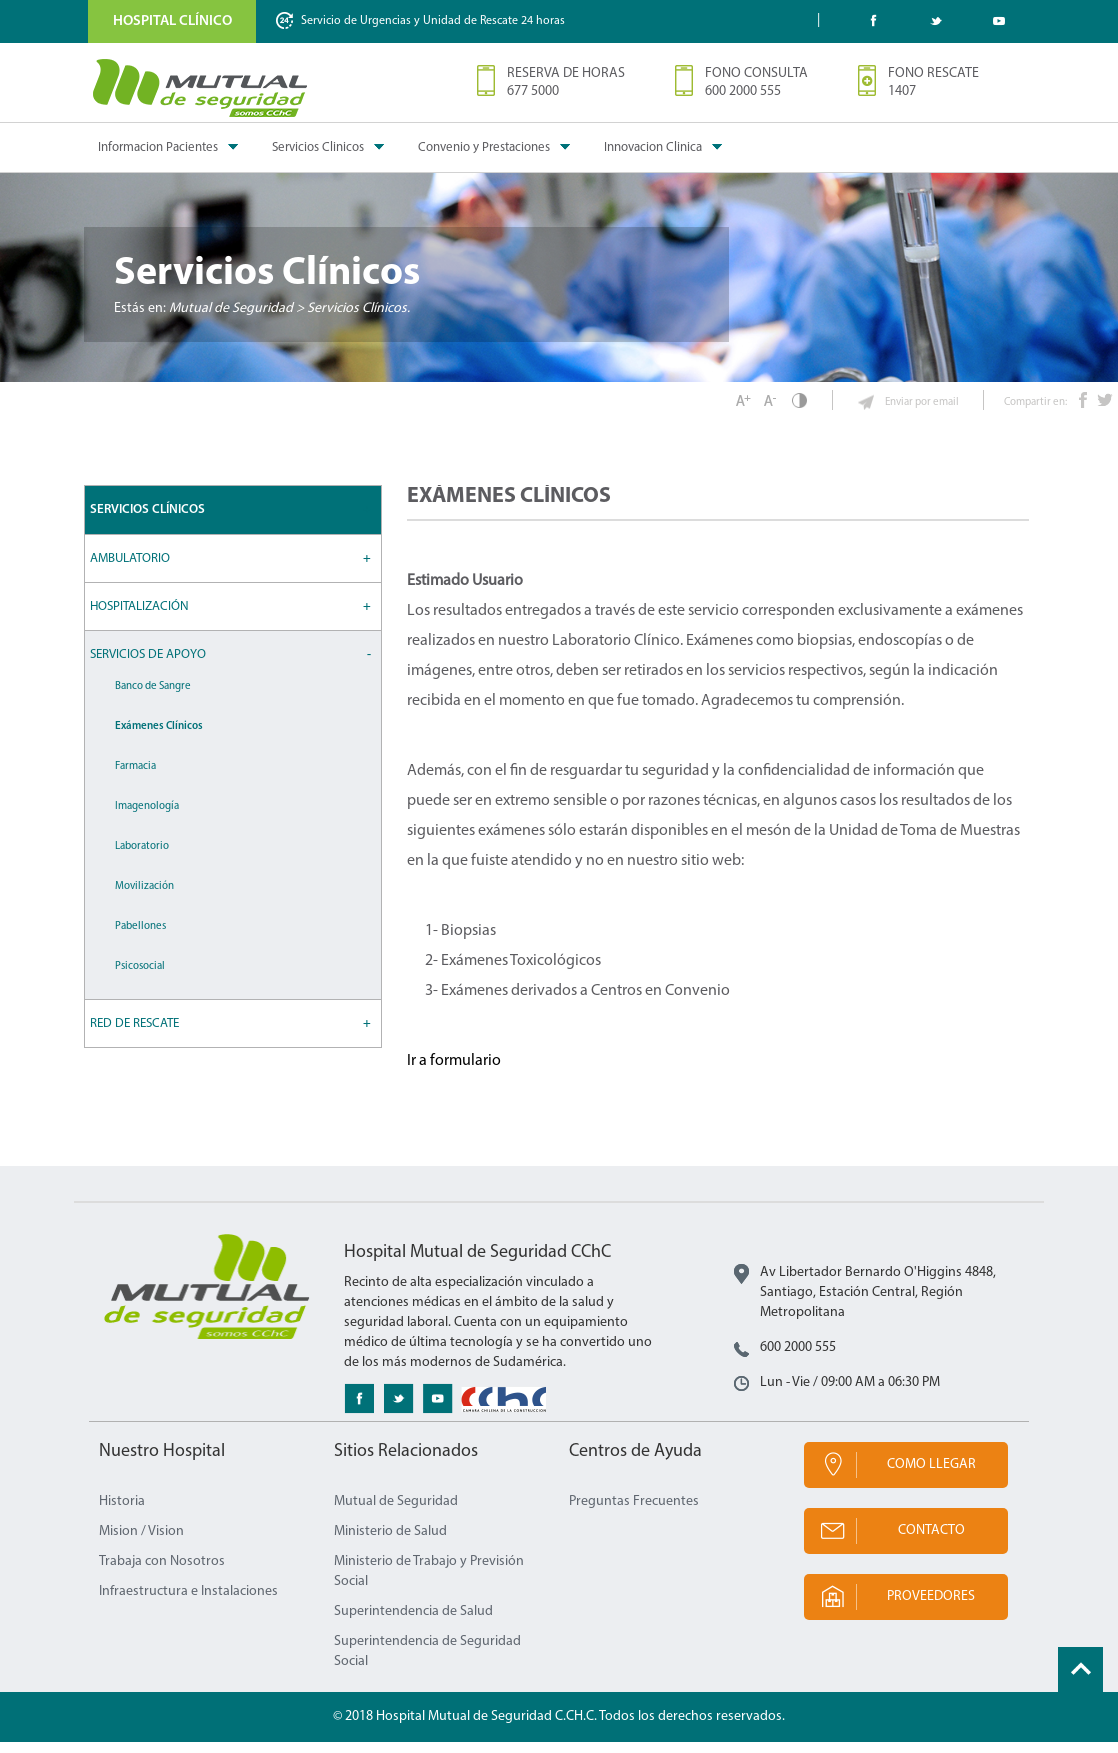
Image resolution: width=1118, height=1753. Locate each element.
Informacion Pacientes (158, 147)
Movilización (144, 897)
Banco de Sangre (153, 697)
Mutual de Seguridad (396, 1512)
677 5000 (533, 91)
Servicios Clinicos (318, 147)
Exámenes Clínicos (159, 737)
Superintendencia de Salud (413, 1622)
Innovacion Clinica (653, 147)
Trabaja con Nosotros (162, 1572)
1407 (902, 91)
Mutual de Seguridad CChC (201, 88)
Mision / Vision (141, 1542)
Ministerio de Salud (390, 1542)
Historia (122, 1512)
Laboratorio (142, 857)
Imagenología (147, 817)
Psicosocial (140, 977)
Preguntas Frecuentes (634, 1512)
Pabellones (140, 937)
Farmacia (135, 777)
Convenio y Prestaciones (484, 147)
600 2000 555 (743, 91)
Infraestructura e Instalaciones (188, 1602)
